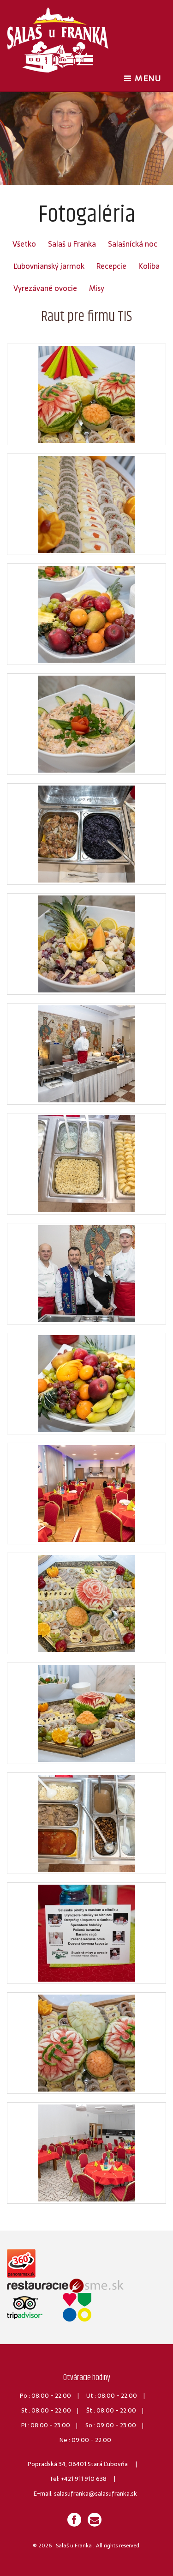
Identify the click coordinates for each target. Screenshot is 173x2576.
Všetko (24, 244)
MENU (145, 78)
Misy (96, 288)
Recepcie (111, 266)
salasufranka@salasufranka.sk (95, 2493)
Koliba (149, 266)
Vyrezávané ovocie (45, 288)
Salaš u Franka (72, 244)
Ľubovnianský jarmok (48, 266)
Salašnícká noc (132, 244)
